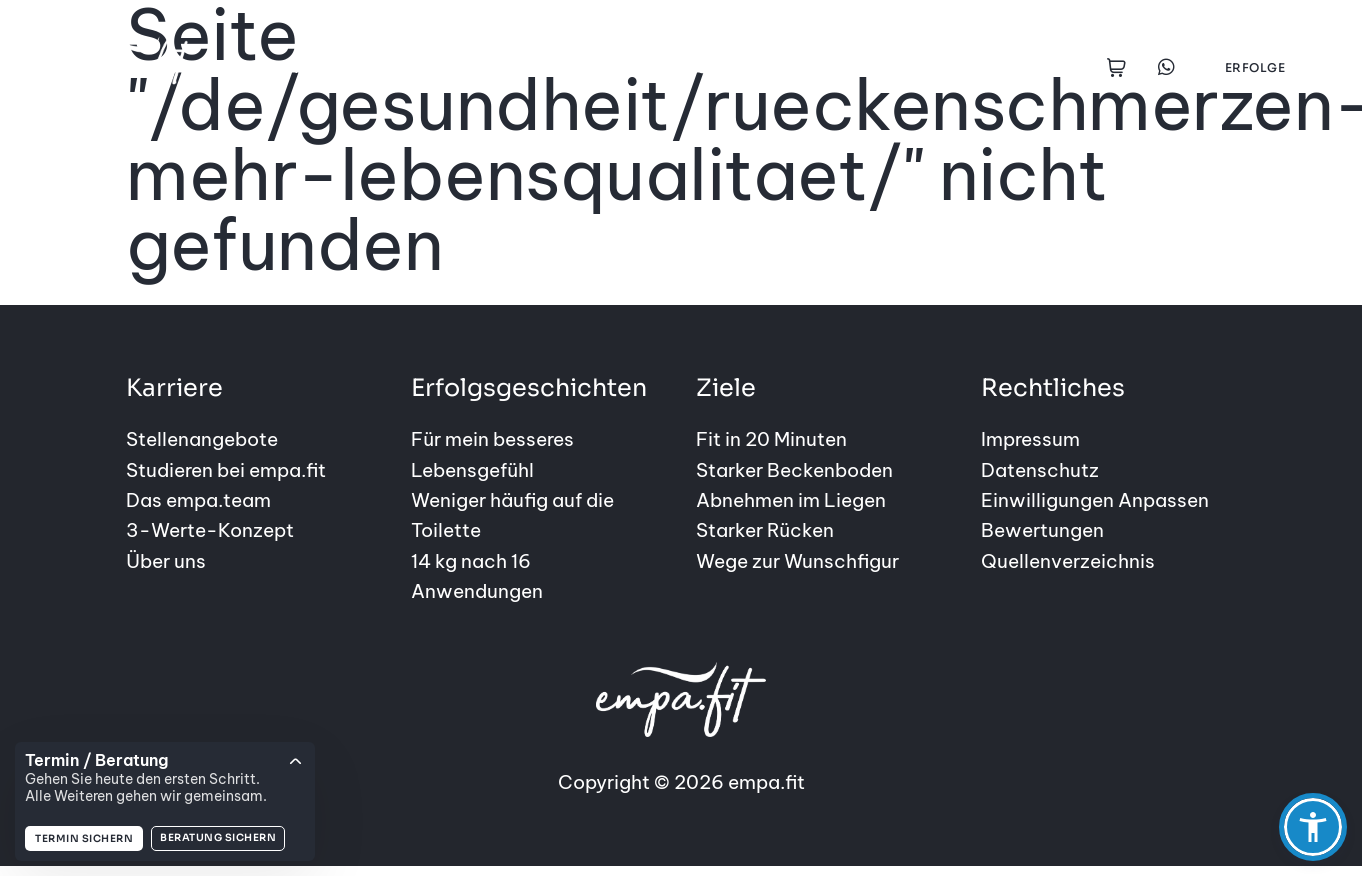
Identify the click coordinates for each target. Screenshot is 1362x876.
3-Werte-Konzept (210, 530)
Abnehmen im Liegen (791, 500)
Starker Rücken (765, 530)
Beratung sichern (218, 837)
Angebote (327, 67)
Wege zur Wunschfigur (797, 561)
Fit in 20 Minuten (771, 439)
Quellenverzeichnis (1068, 561)
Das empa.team (198, 500)
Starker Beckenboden (794, 470)
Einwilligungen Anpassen (1095, 500)
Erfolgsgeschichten (565, 67)
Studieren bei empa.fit (226, 470)
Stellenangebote (202, 439)
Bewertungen (1042, 530)
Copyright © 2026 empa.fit (681, 728)
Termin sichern (84, 838)
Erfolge (1255, 67)
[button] (1313, 827)
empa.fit (927, 67)
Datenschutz (1040, 470)
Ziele (426, 67)
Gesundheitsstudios (769, 67)
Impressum (1030, 439)
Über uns (166, 561)
